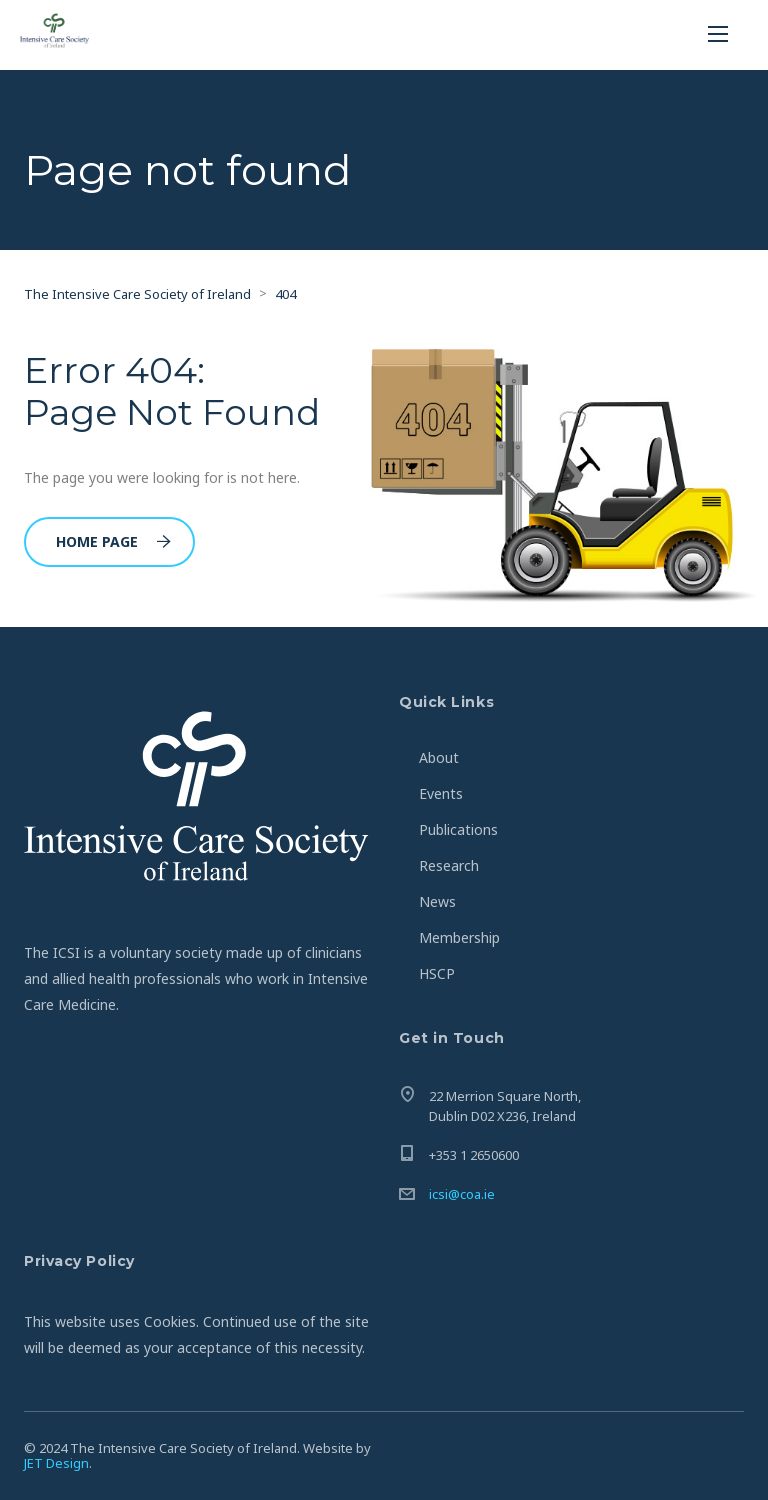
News (437, 901)
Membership (459, 937)
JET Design (56, 1463)
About (439, 757)
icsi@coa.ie (462, 1194)
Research (449, 865)
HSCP (437, 973)
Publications (458, 829)
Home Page (113, 541)
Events (441, 793)
